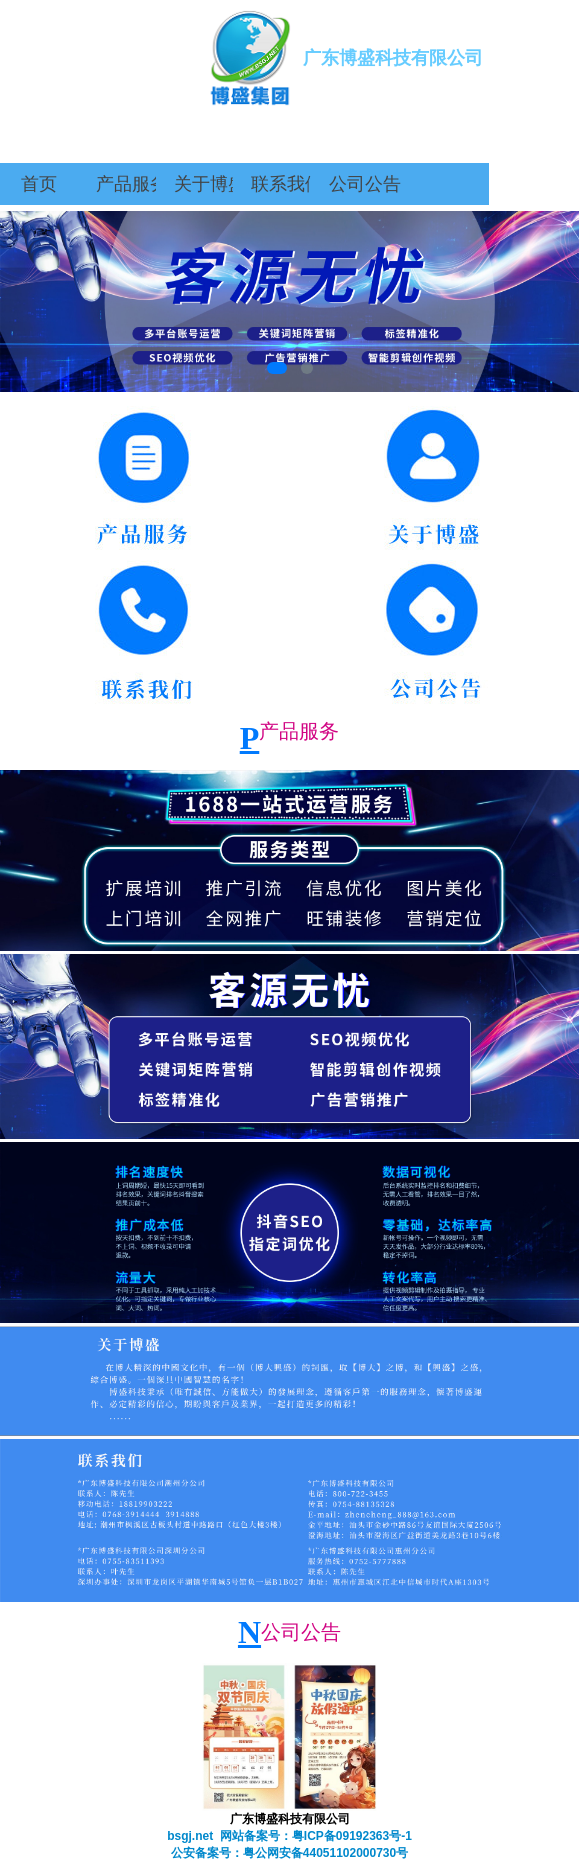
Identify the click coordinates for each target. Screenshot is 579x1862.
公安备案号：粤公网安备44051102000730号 (289, 1853)
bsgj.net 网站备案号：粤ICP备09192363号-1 (289, 1836)
